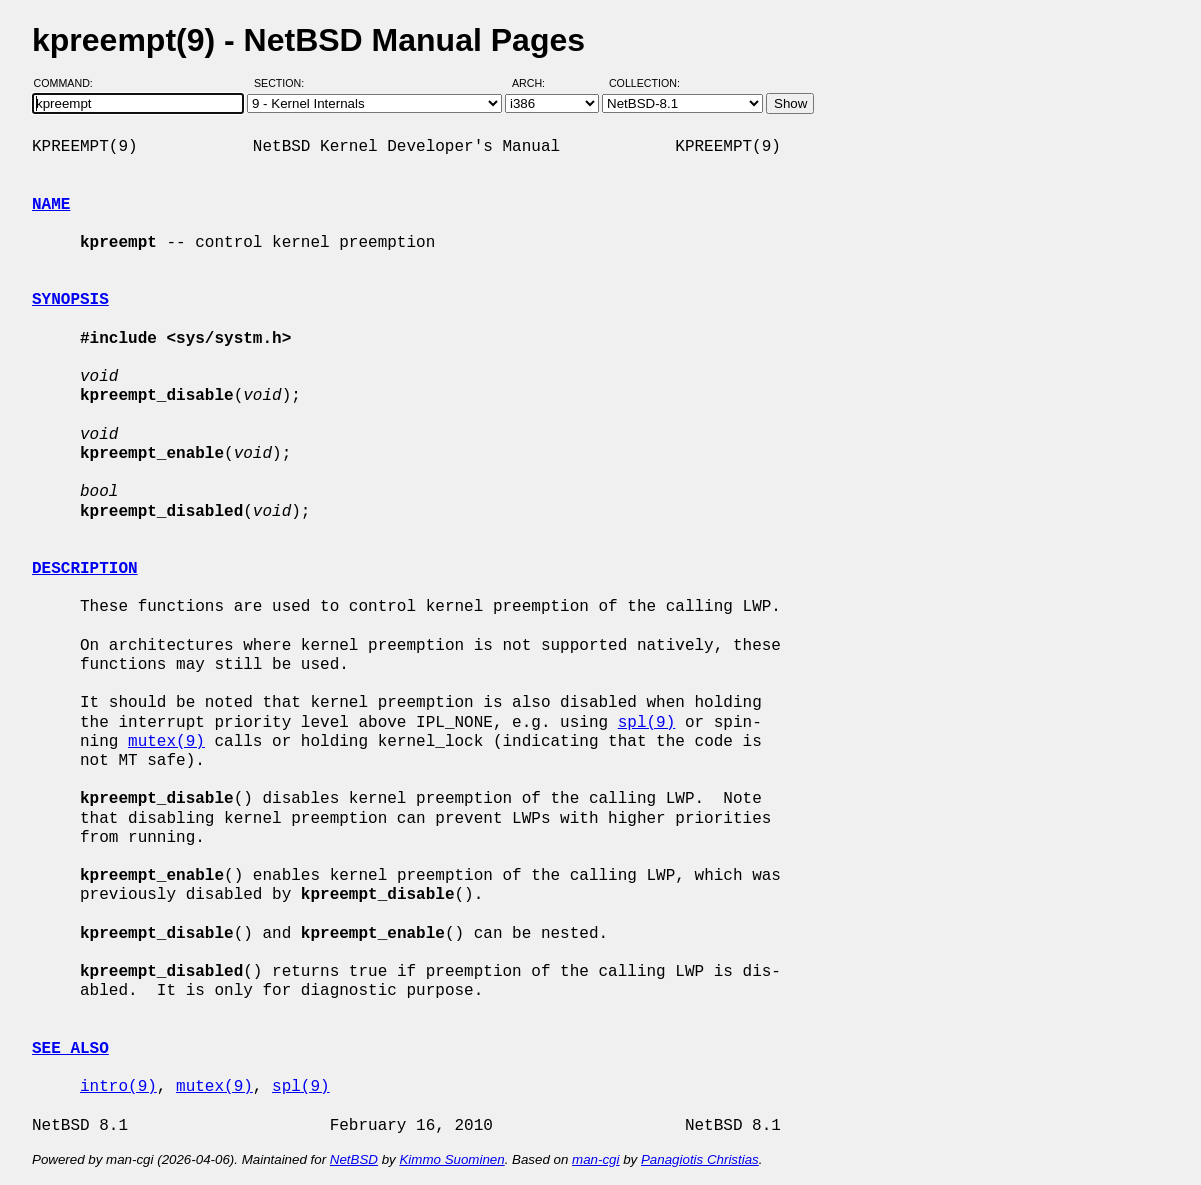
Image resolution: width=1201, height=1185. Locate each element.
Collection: (644, 83)
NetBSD (354, 1159)
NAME (51, 205)
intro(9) (118, 1087)
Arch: (537, 83)
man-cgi (595, 1159)
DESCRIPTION (85, 569)
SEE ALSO (70, 1049)
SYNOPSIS (70, 300)
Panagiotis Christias (700, 1159)
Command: (69, 83)
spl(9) (647, 723)
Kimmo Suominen (451, 1159)
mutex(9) (166, 742)
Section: (283, 83)
